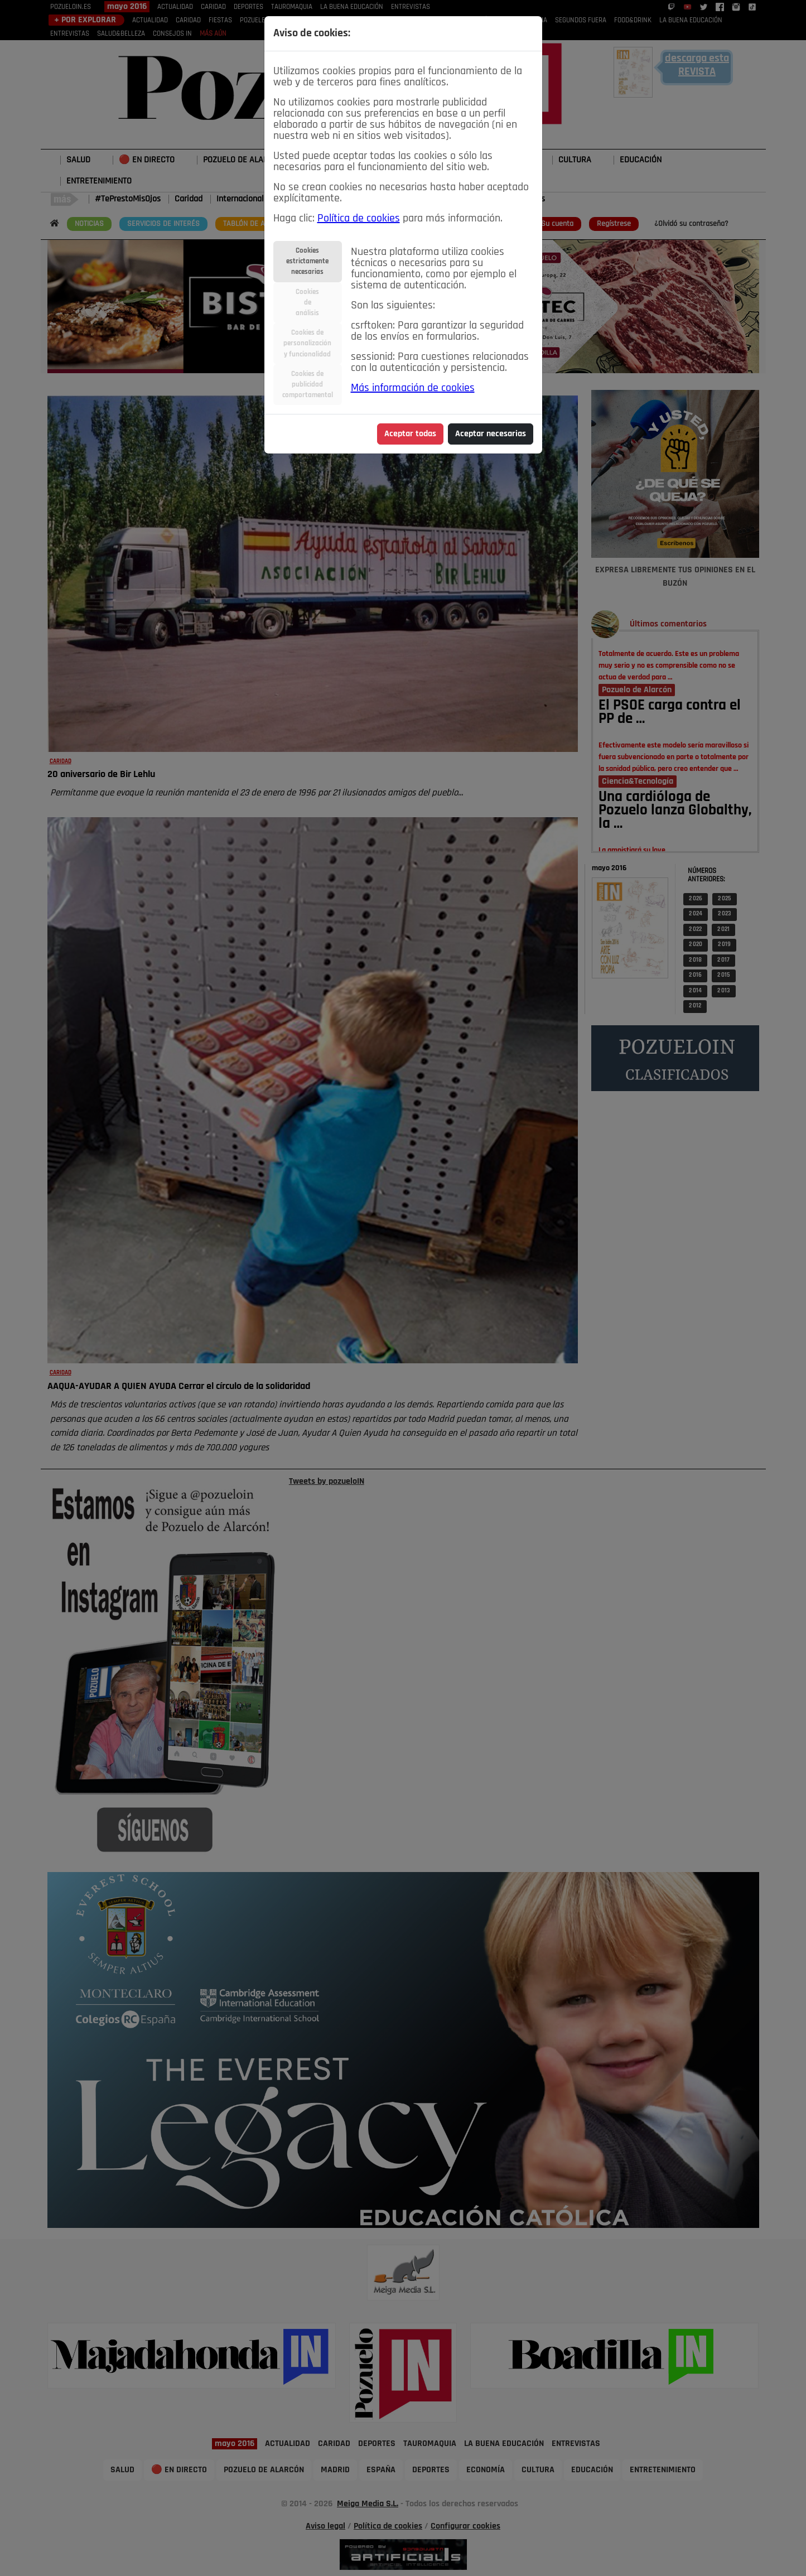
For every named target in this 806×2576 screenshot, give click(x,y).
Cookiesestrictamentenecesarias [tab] (307, 261)
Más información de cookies (413, 388)
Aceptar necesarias (490, 434)
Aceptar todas (410, 434)
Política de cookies (358, 218)
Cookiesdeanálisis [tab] (307, 302)
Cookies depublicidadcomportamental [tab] (307, 384)
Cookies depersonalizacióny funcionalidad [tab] (307, 343)
